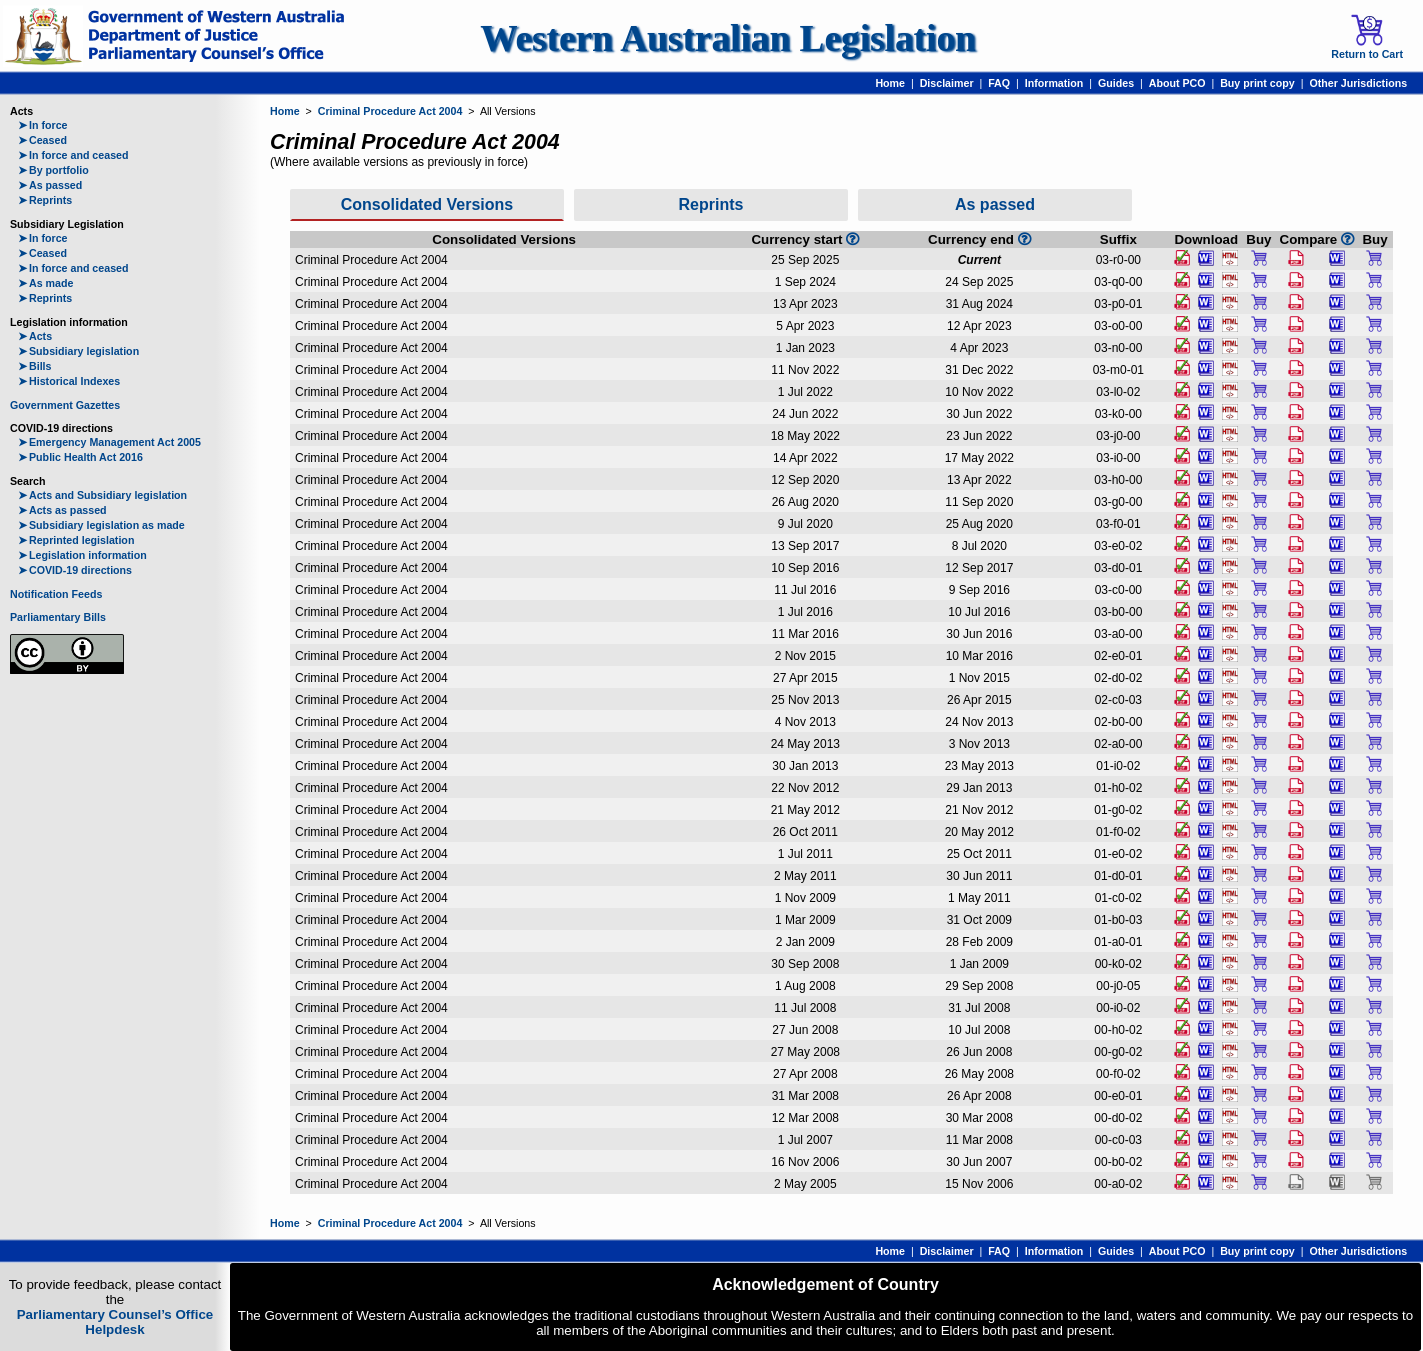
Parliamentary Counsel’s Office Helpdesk (115, 1322)
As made (45, 283)
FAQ (999, 83)
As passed (50, 185)
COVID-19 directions (75, 570)
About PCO (1177, 83)
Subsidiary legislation (78, 351)
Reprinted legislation (76, 540)
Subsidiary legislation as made (101, 525)
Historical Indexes (69, 381)
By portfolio (53, 170)
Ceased (42, 140)
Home (890, 83)
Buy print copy (1257, 83)
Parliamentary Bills (58, 617)
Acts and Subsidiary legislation (102, 495)
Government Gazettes (65, 405)
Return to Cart (1367, 37)
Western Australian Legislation (728, 38)
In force (43, 125)
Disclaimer (947, 83)
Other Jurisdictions (1358, 83)
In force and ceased (73, 155)
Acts (35, 336)
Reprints (45, 200)
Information (1054, 83)
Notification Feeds (56, 594)
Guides (1116, 83)
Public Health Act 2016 (80, 457)
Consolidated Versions (427, 204)
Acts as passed (62, 510)
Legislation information (82, 555)
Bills (35, 366)
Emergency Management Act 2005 (109, 442)
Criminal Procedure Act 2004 (390, 111)
